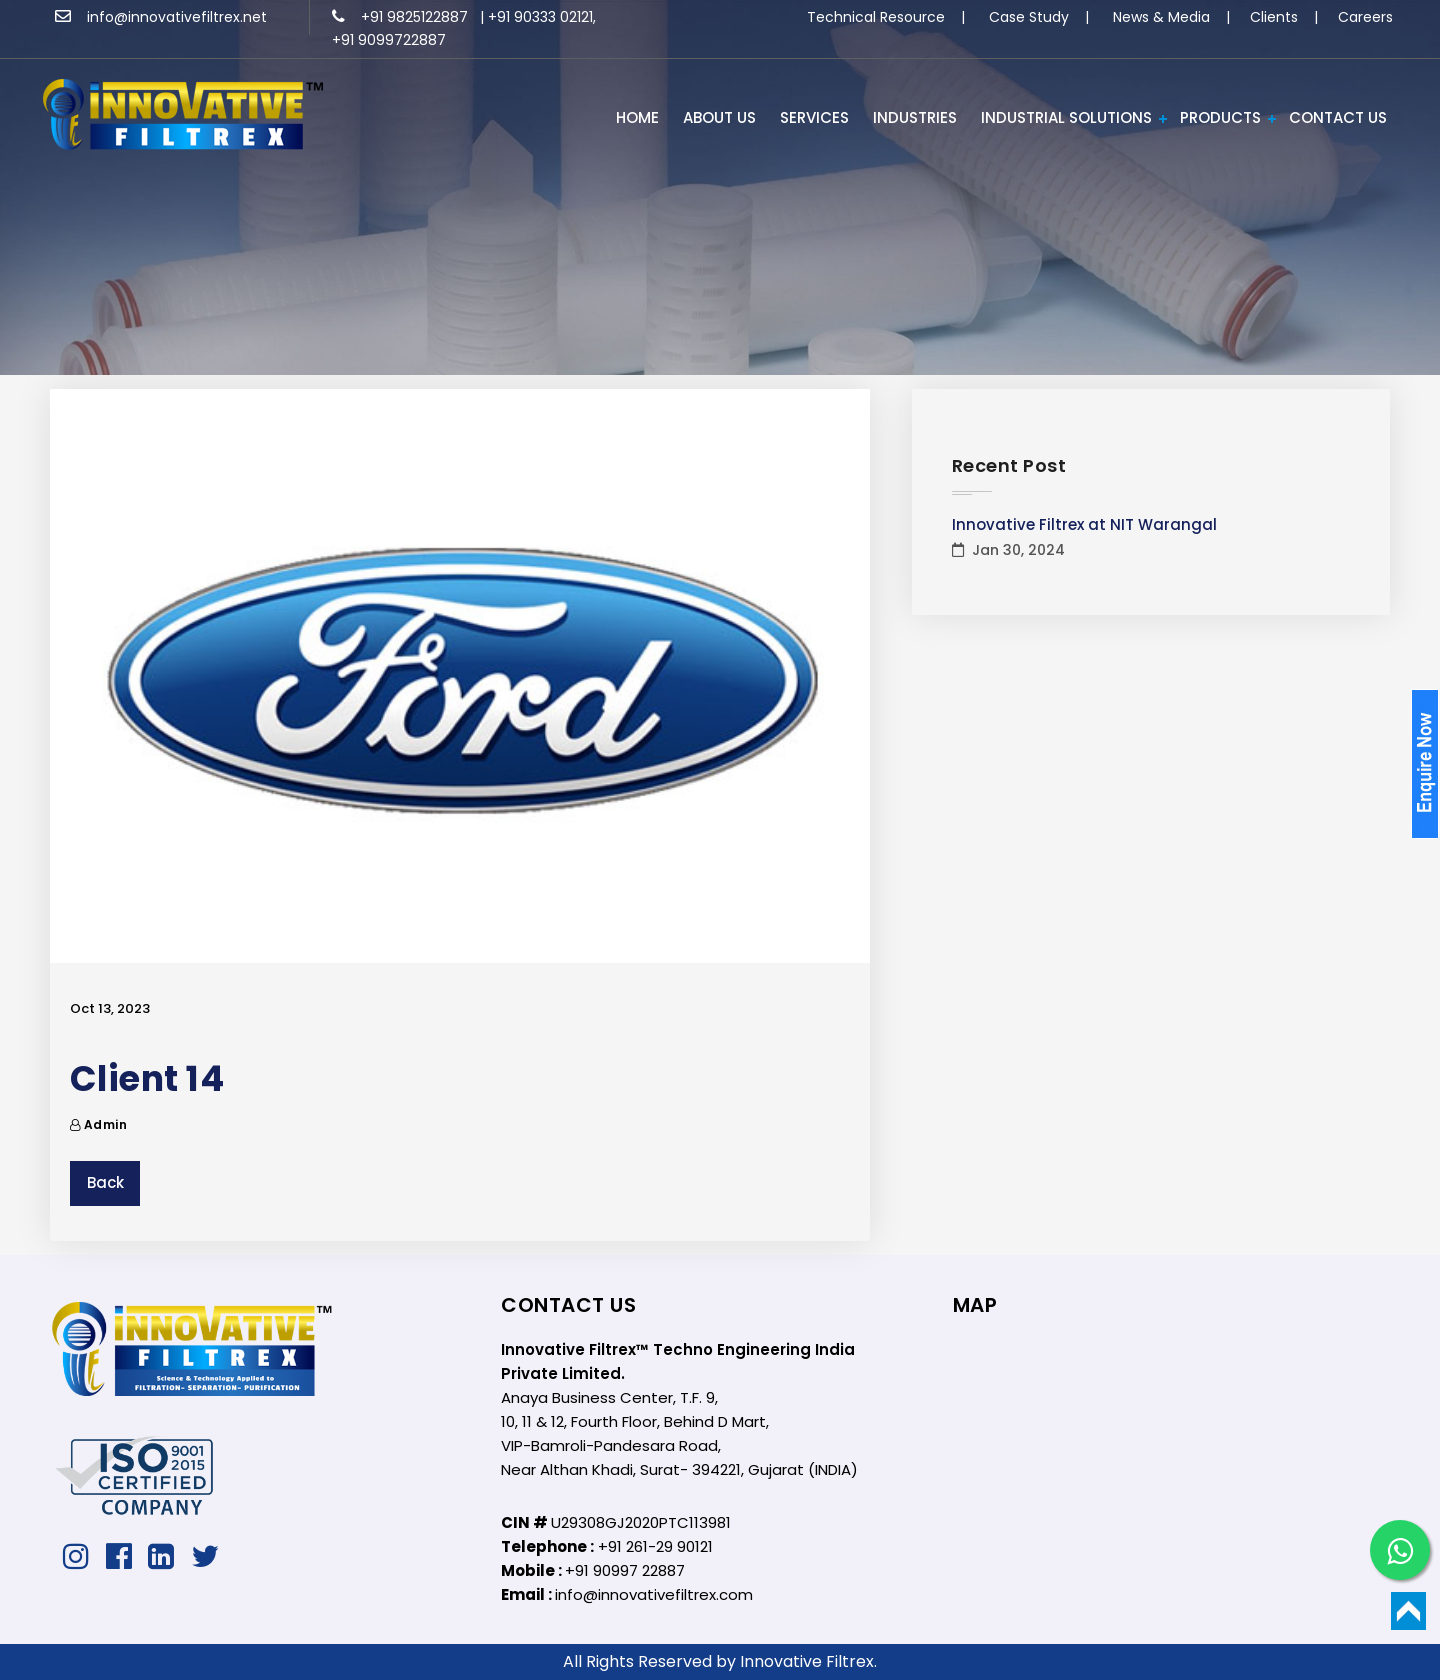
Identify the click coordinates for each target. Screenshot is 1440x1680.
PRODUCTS (1220, 117)
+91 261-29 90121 (655, 1546)
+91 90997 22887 (625, 1570)
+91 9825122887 (402, 17)
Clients (1274, 17)
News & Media (1161, 17)
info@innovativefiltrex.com (654, 1594)
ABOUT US (719, 117)
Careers (1365, 17)
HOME (637, 117)
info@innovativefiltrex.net (161, 17)
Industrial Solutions (1066, 117)
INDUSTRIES (915, 117)
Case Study (1029, 17)
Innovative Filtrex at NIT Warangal (1084, 524)
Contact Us (1338, 117)
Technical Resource (876, 17)
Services (814, 117)
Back (105, 1182)
